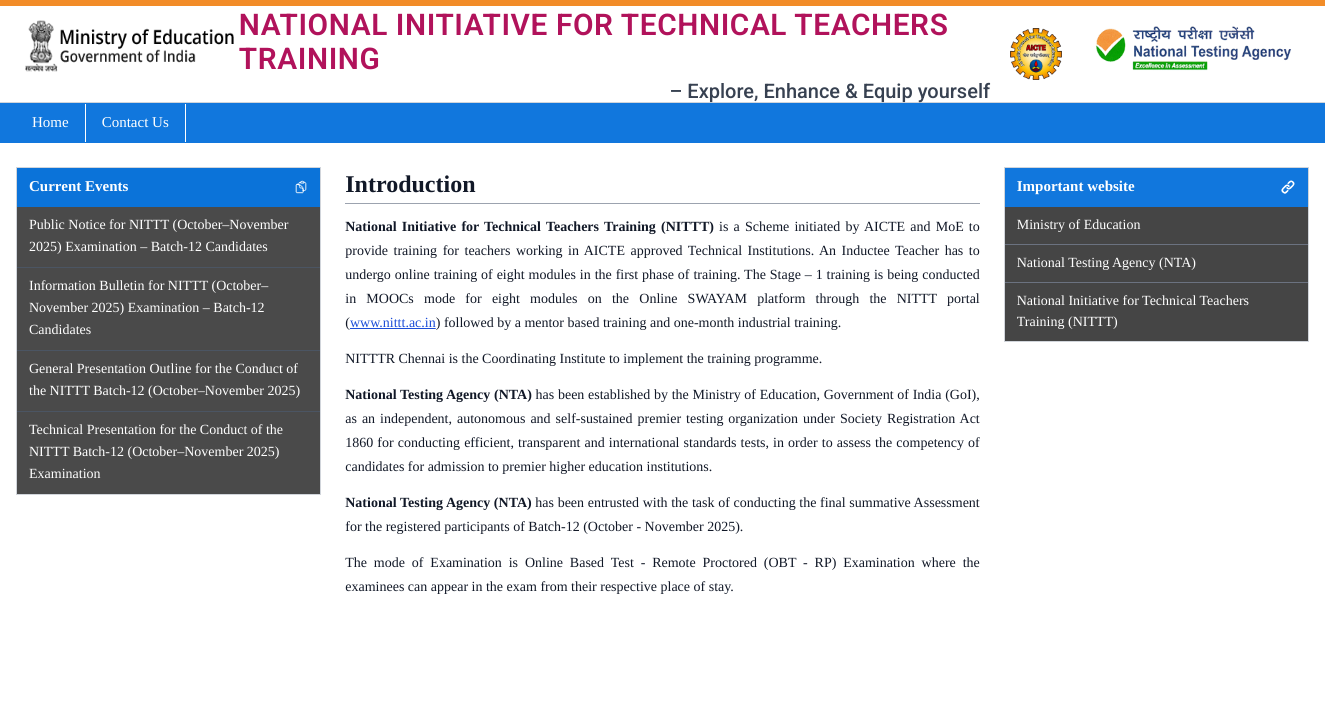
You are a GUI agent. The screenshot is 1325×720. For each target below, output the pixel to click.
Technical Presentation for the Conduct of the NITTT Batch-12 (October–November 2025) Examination (156, 452)
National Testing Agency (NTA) (1106, 263)
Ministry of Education (1079, 225)
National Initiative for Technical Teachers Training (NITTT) (1133, 312)
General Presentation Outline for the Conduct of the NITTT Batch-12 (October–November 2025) (164, 380)
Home (50, 123)
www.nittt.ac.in (393, 323)
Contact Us (135, 123)
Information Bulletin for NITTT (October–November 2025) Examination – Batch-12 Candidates (148, 308)
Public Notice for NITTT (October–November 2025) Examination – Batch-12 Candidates (158, 236)
